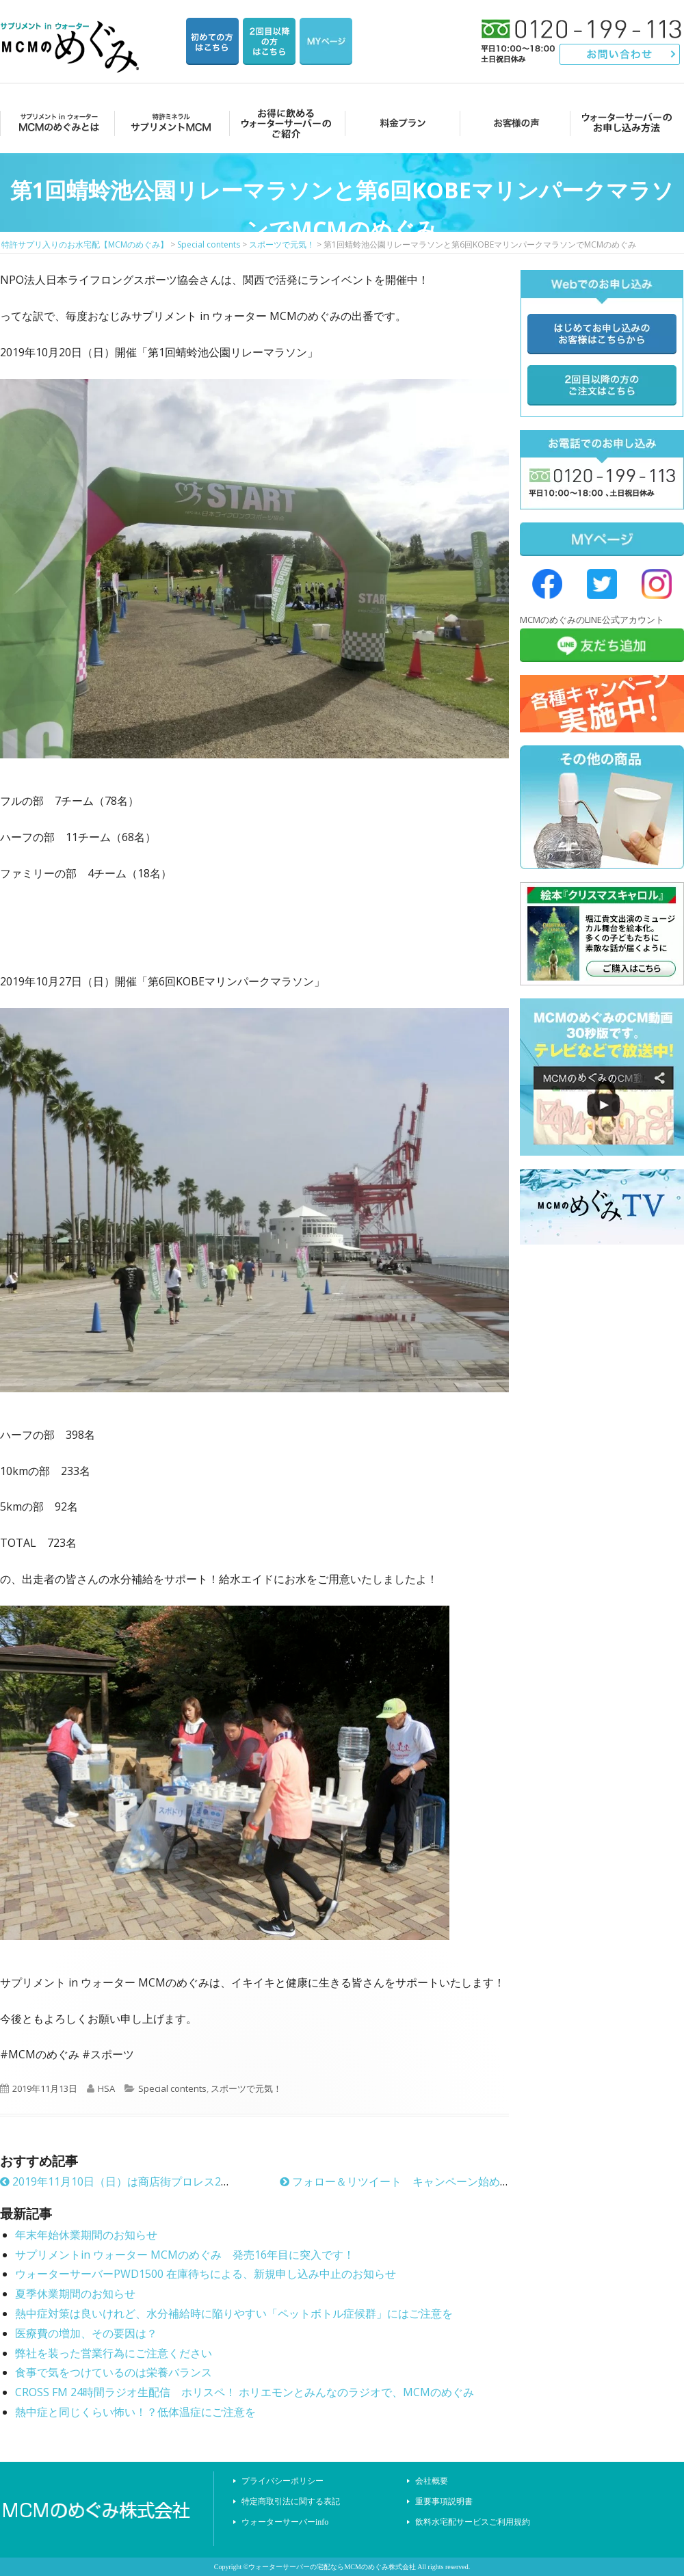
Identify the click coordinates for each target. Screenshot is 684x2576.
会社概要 (431, 2481)
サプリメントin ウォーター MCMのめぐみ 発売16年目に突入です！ (184, 2254)
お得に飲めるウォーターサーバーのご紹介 (284, 122)
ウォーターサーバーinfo (284, 2522)
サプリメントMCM (170, 122)
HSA (106, 2088)
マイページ (326, 41)
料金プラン (398, 122)
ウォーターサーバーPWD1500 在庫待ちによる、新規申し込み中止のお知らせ (205, 2273)
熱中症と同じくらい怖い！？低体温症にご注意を (135, 2411)
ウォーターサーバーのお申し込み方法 (627, 122)
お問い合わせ (620, 54)
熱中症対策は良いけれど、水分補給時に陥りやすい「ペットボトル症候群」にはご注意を (234, 2313)
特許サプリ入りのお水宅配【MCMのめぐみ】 (72, 30)
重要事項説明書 (444, 2501)
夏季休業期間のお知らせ (75, 2293)
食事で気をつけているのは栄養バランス (113, 2372)
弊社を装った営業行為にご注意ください (113, 2353)
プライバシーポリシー (282, 2481)
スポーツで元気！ (246, 2088)
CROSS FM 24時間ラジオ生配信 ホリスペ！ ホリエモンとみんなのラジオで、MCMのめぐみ (244, 2392)
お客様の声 (513, 122)
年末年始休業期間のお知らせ (86, 2234)
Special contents (172, 2088)
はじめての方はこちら (212, 41)
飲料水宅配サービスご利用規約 (472, 2522)
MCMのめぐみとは (56, 122)
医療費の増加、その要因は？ (86, 2333)
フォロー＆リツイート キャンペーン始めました (406, 2181)
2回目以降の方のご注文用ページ (269, 41)
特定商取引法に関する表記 (290, 2501)
